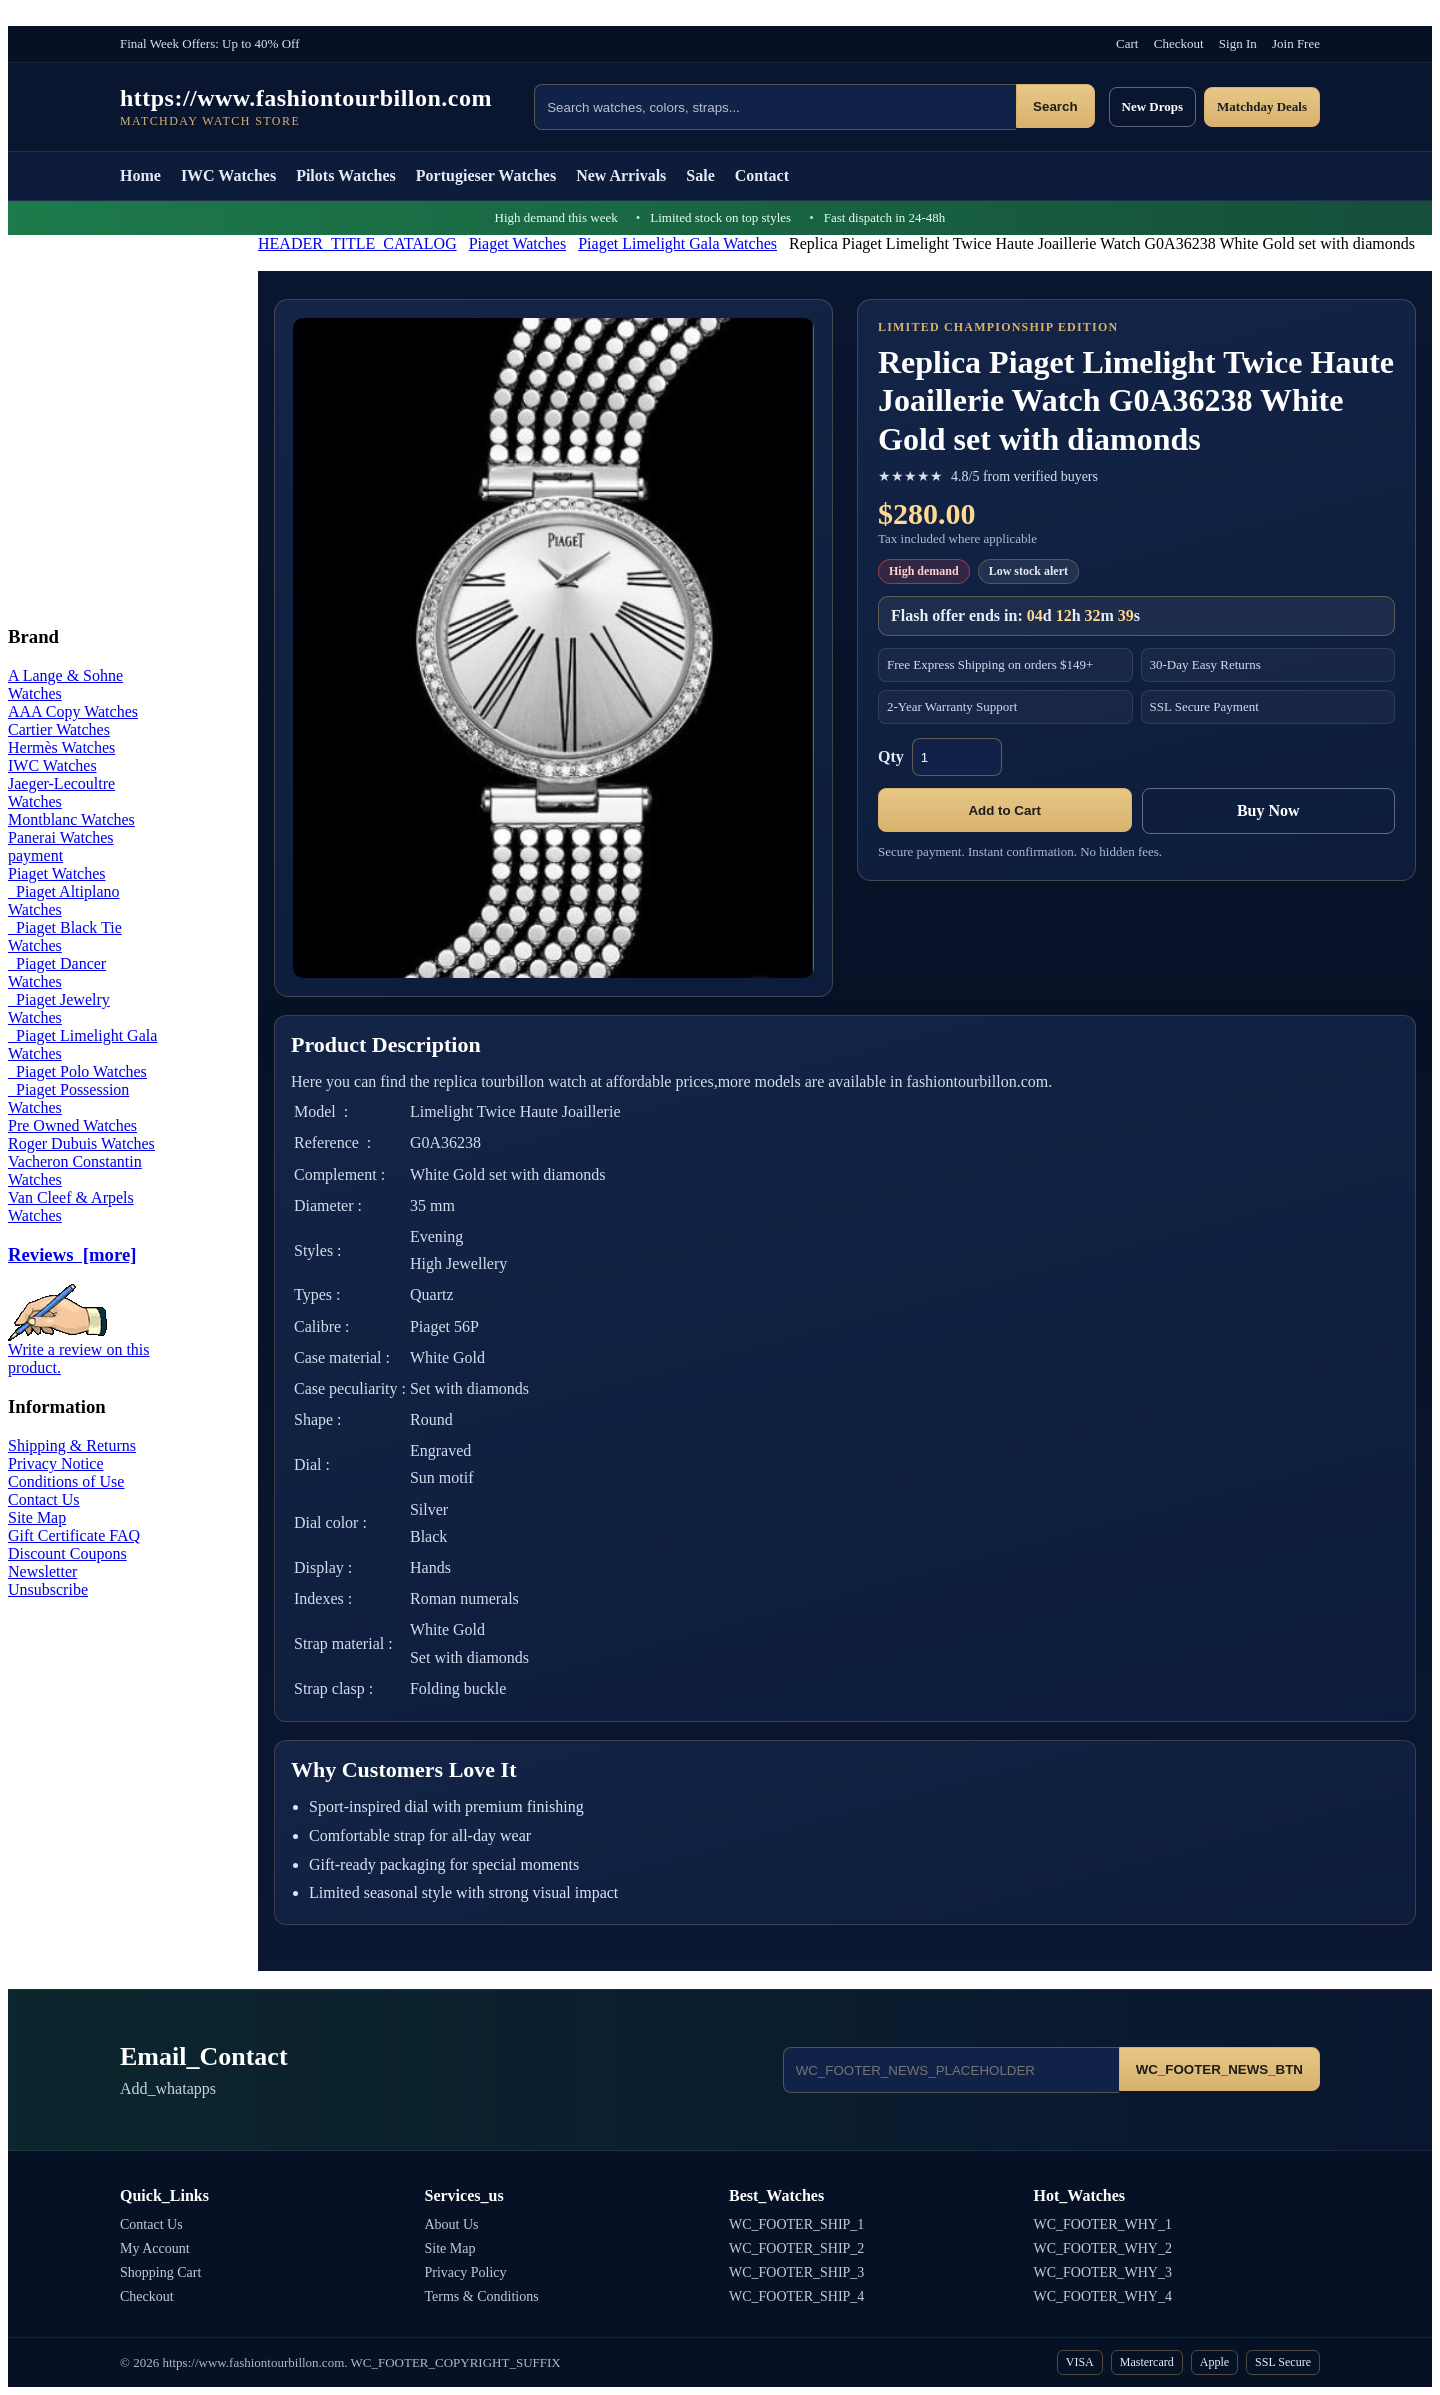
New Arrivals (621, 175)
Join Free (1296, 43)
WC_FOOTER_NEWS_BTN (1219, 2069)
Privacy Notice (56, 1463)
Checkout (1179, 43)
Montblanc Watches (71, 819)
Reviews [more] (72, 1254)
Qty (891, 756)
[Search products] (775, 107)
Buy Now (1268, 810)
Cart (1127, 43)
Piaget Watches (518, 243)
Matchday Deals (1262, 106)
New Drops (1153, 106)
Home (140, 175)
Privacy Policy (466, 2272)
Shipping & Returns (72, 1445)
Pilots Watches (346, 175)
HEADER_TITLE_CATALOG (357, 243)
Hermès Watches (61, 747)
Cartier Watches (59, 729)
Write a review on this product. (79, 1351)
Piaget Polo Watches (77, 1071)
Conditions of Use (66, 1481)
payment (35, 855)
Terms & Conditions (482, 2296)
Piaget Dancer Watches (57, 972)
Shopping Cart (160, 2272)
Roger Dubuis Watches (81, 1143)
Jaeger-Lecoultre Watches (61, 792)
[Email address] (951, 2070)
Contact (762, 175)
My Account (155, 2248)
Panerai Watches (60, 837)
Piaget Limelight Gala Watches (677, 243)
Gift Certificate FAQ (74, 1535)
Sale (700, 175)
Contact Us (44, 1499)
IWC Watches (228, 175)
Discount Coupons (67, 1553)
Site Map (37, 1517)
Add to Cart (1004, 810)
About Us (452, 2224)
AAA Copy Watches (73, 711)
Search (1055, 106)
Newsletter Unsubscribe (48, 1580)
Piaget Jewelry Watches (59, 1008)
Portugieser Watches (486, 175)
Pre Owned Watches (72, 1125)
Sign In (1238, 43)
